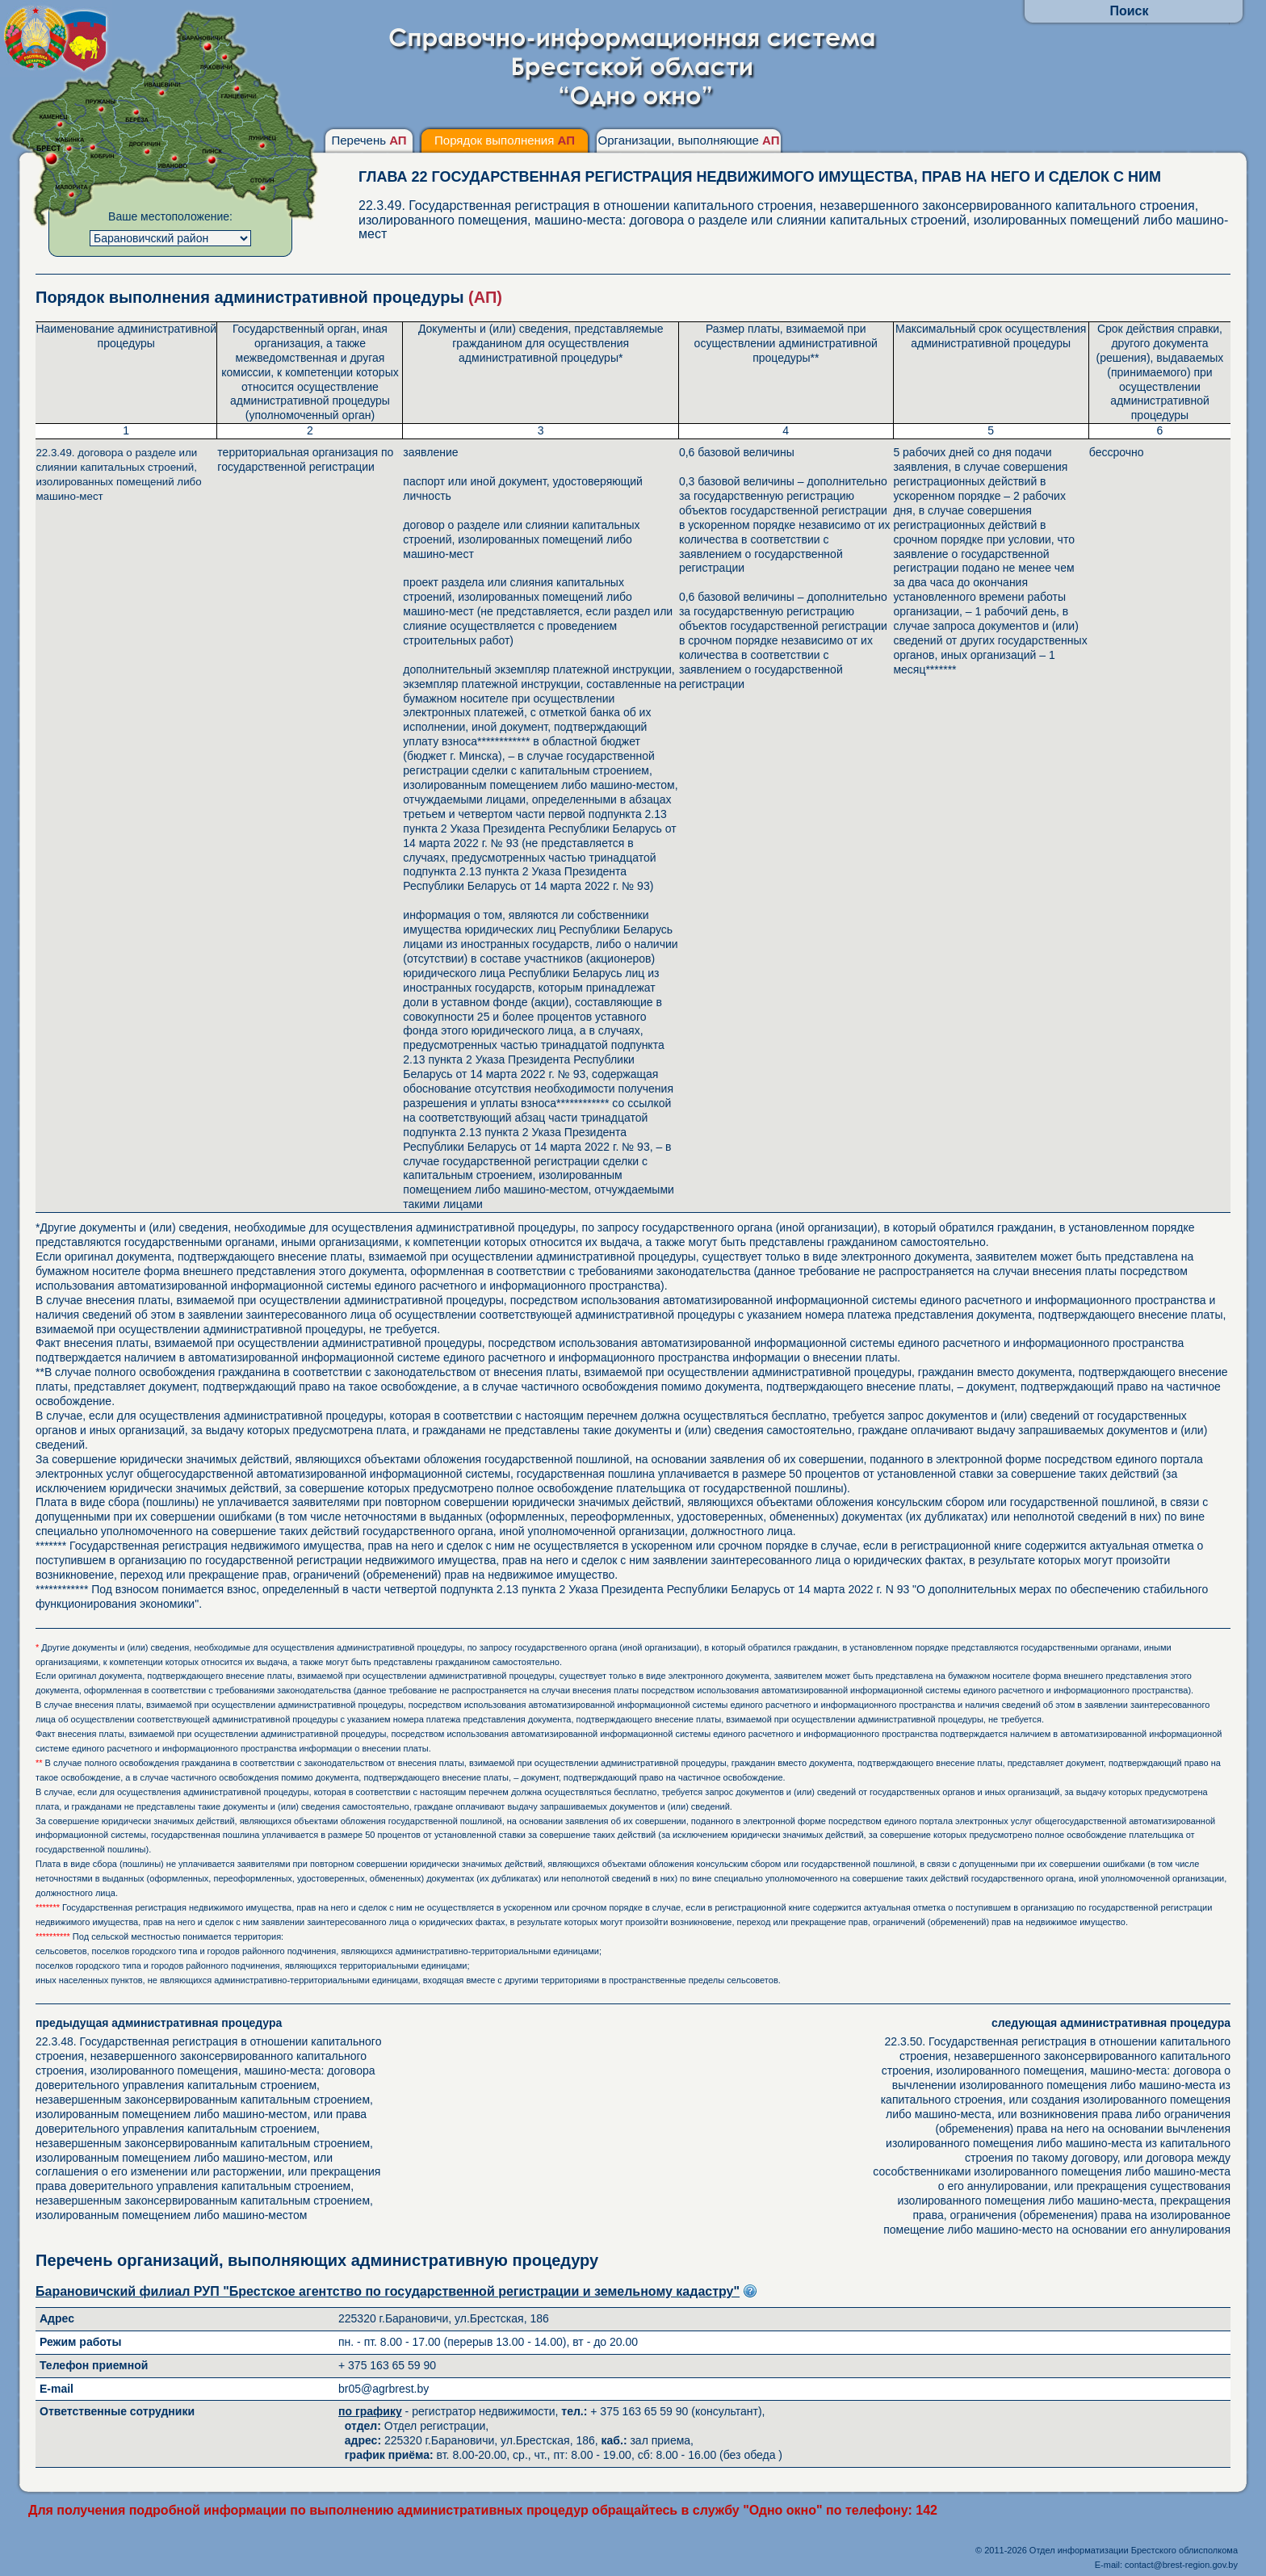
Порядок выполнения (504, 140)
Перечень (368, 140)
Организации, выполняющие (688, 140)
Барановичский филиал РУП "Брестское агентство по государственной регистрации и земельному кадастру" (388, 2291)
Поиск (1128, 11)
